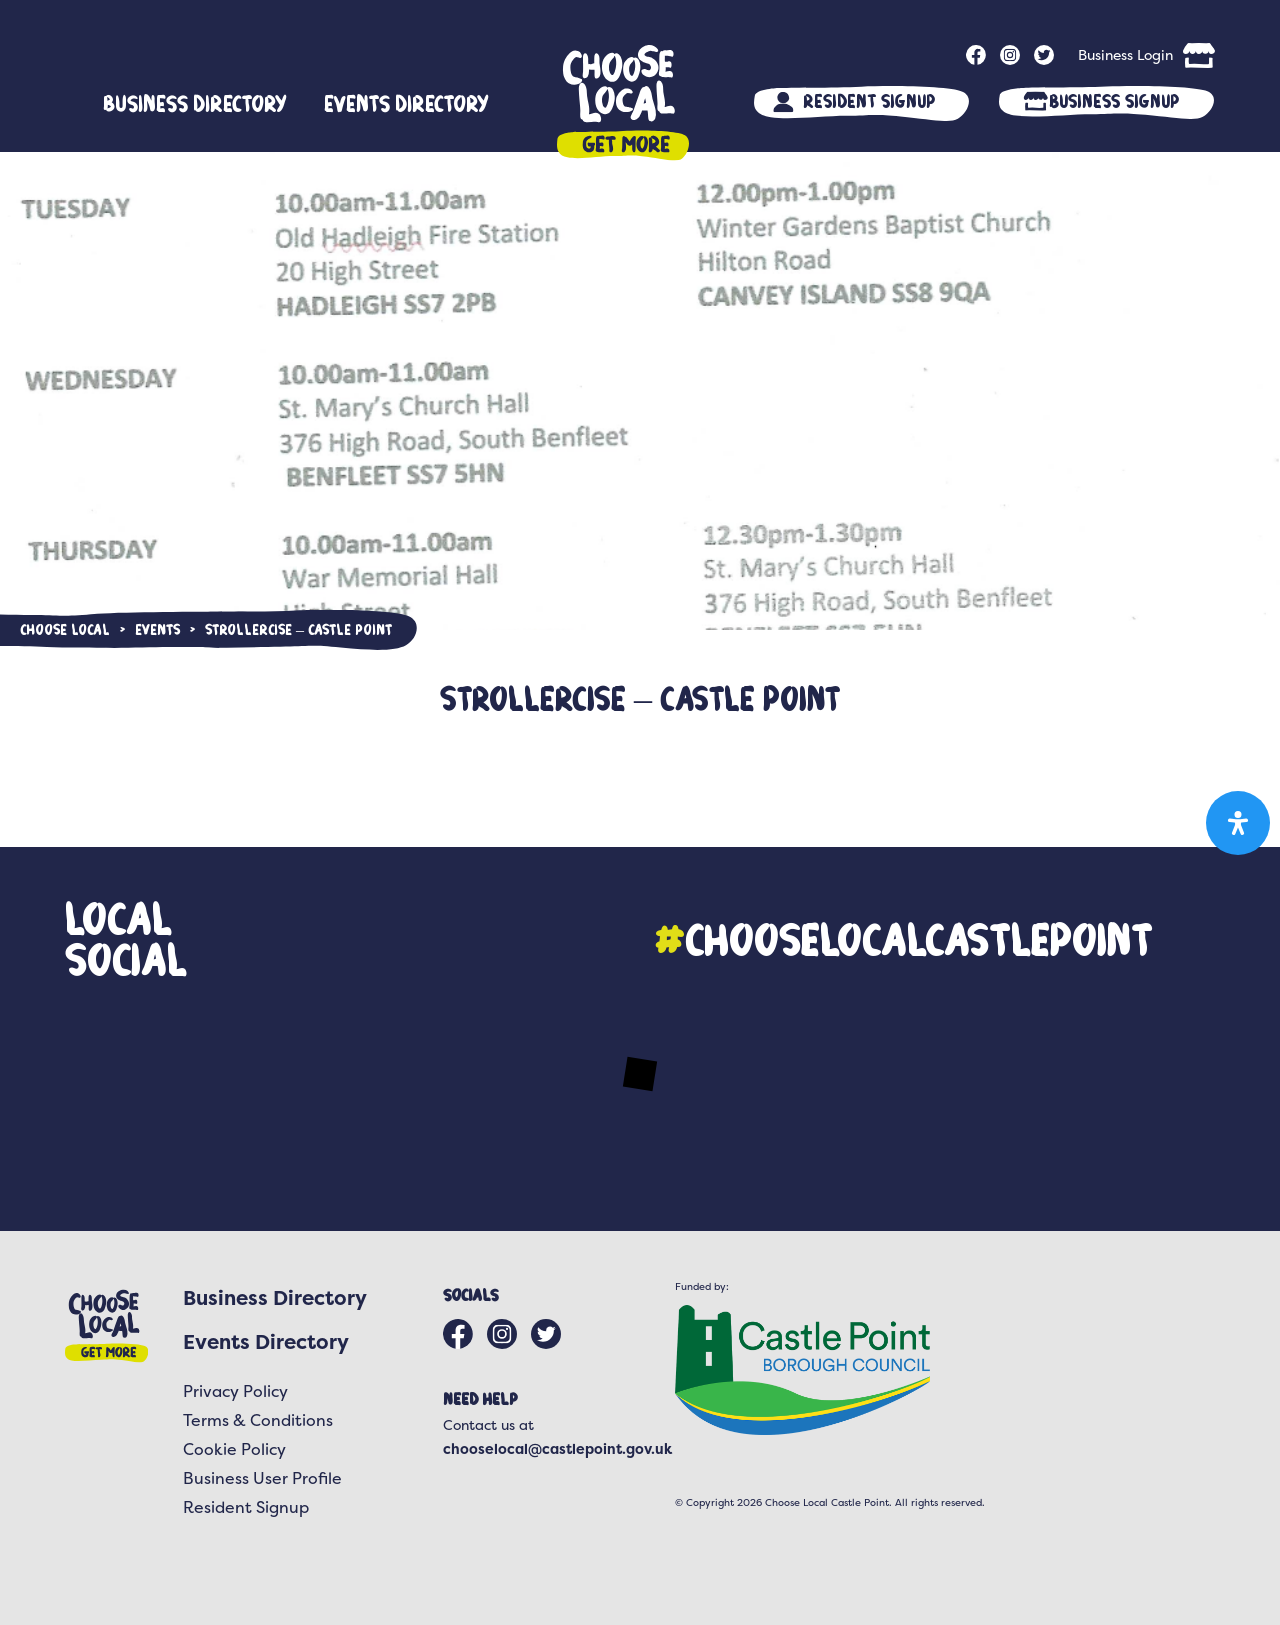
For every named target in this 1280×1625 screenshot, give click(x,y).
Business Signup (1114, 100)
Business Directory (195, 103)
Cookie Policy (234, 1449)
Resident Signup (869, 100)
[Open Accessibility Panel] (1238, 823)
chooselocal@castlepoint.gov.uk (557, 1448)
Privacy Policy (235, 1391)
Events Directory (406, 103)
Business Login (1125, 54)
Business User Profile (262, 1478)
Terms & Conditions (258, 1420)
